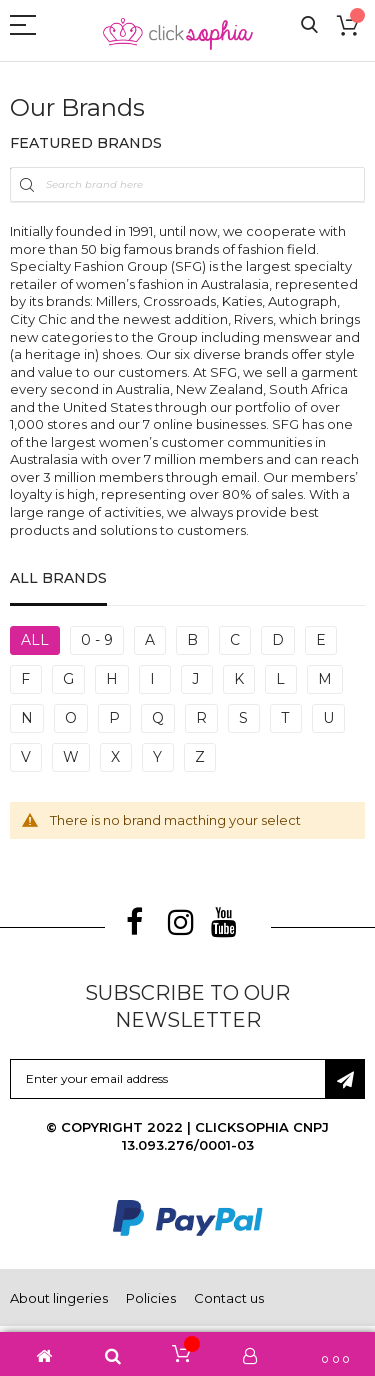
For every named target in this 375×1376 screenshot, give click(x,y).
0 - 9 (97, 640)
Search (309, 25)
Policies (151, 1298)
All (35, 640)
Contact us (229, 1298)
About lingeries (59, 1298)
